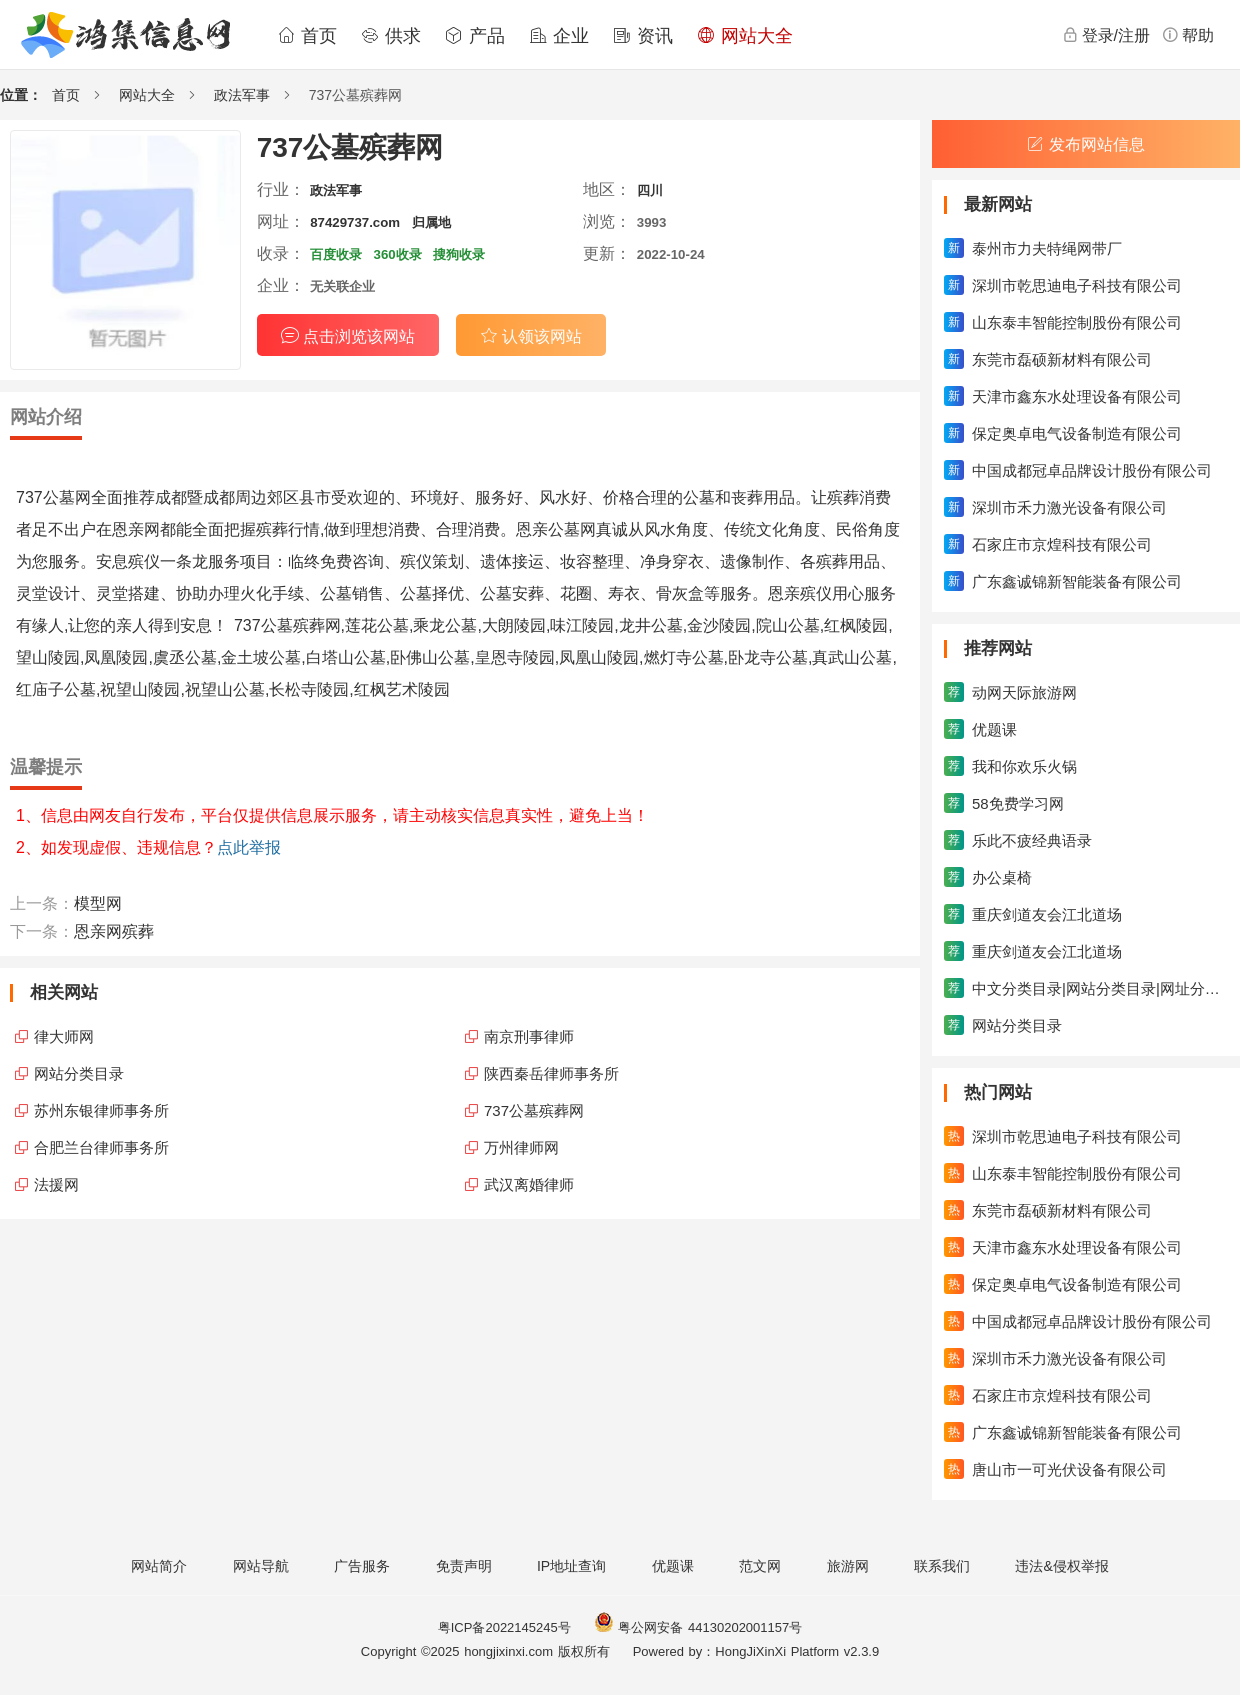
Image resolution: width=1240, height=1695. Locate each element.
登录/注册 (1106, 35)
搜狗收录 (459, 254)
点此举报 (249, 847)
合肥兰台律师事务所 (101, 1147)
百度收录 (336, 254)
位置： (21, 95)
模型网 (98, 903)
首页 (307, 36)
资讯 (643, 36)
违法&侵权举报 (1061, 1566)
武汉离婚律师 (529, 1184)
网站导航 (261, 1566)
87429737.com (355, 222)
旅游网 (848, 1566)
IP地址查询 (571, 1566)
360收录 (398, 254)
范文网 (760, 1566)
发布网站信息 (1086, 144)
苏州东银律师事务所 (101, 1110)
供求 (391, 36)
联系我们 (942, 1566)
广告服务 (362, 1566)
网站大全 (745, 36)
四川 (650, 190)
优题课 (673, 1566)
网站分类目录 (79, 1073)
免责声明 (464, 1566)
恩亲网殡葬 (114, 931)
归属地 (431, 222)
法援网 (56, 1184)
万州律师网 (521, 1147)
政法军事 (242, 95)
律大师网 (64, 1036)
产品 (475, 36)
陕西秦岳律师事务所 (551, 1073)
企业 (559, 36)
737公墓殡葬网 (534, 1110)
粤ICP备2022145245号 (504, 1627)
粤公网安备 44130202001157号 (698, 1627)
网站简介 (159, 1566)
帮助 (1188, 35)
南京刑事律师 (529, 1036)
